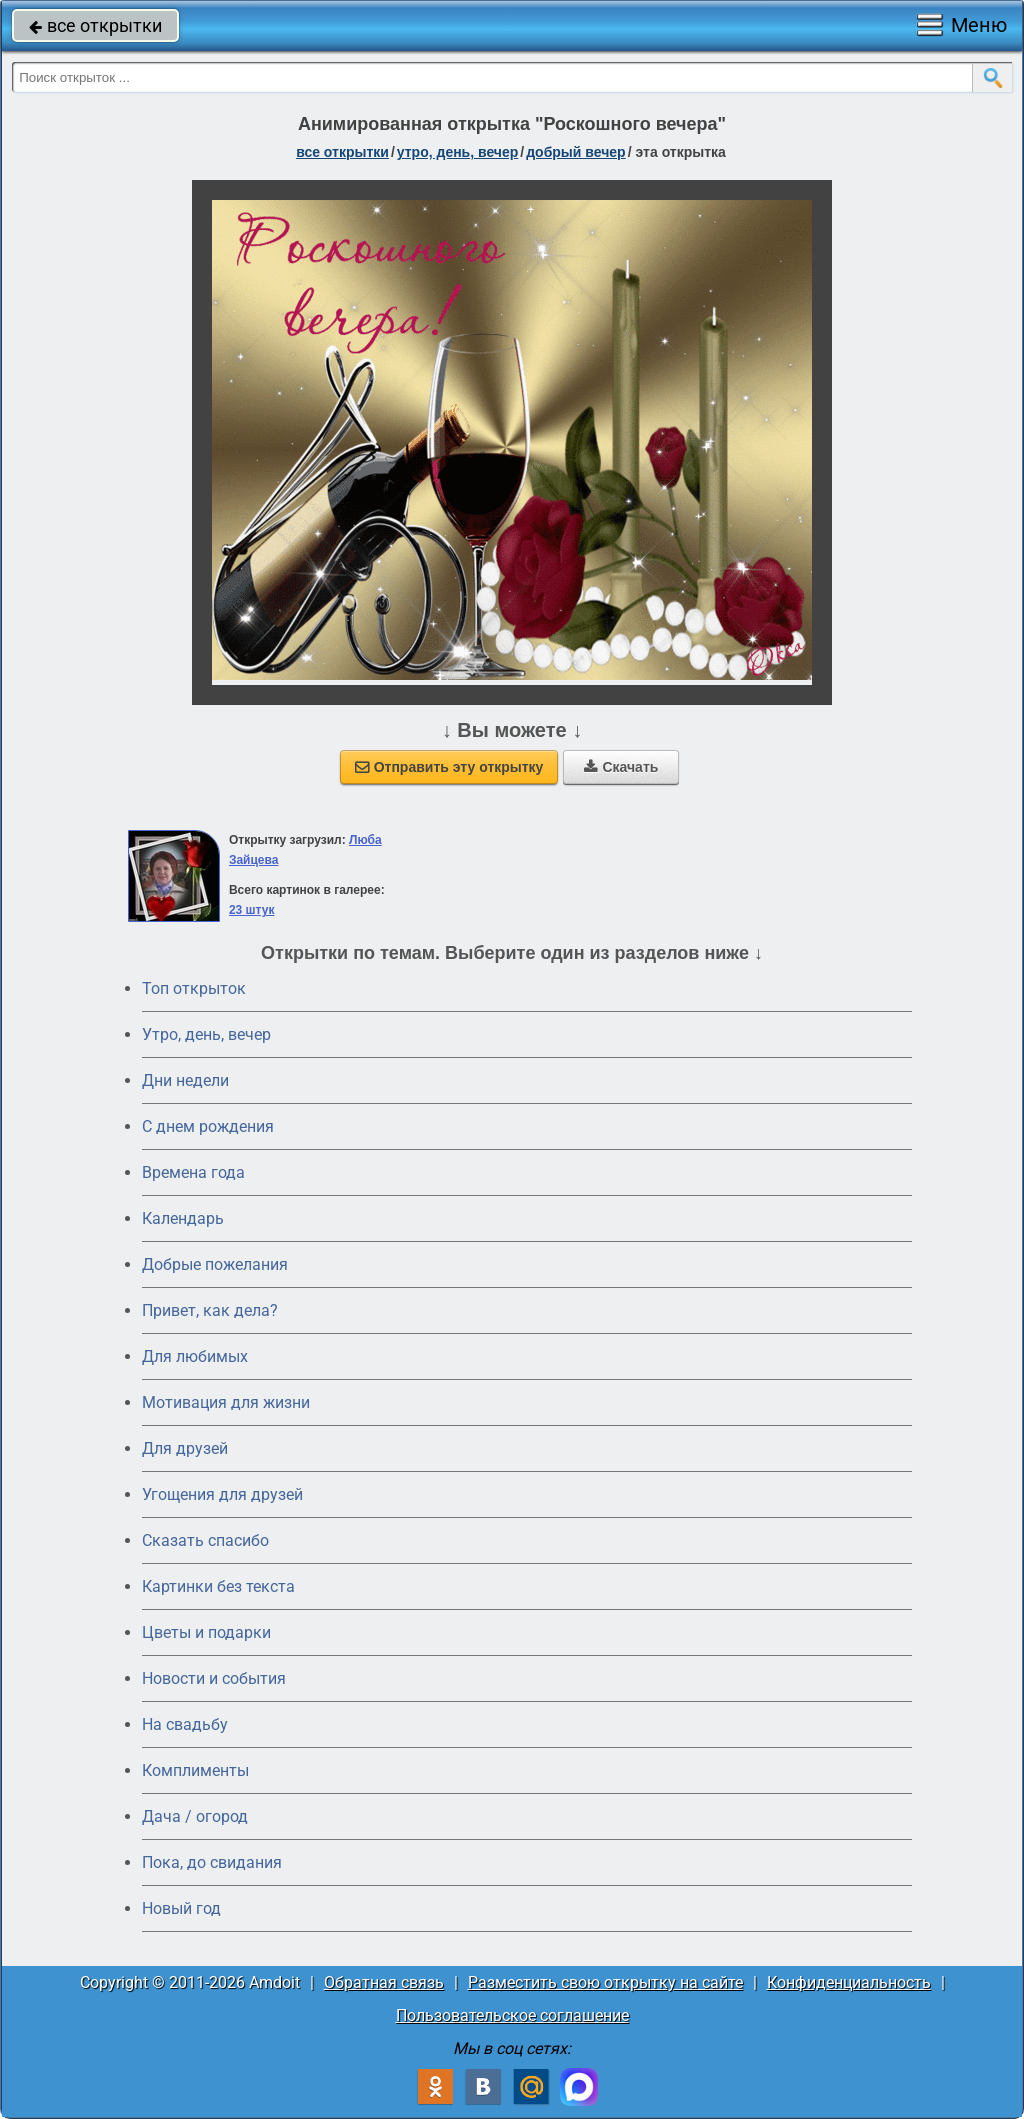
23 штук (252, 910)
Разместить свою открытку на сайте (605, 1982)
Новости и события (214, 1678)
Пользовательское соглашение (512, 2015)
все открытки (95, 25)
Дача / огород (195, 1816)
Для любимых (195, 1356)
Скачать (621, 767)
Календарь (183, 1218)
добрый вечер (575, 152)
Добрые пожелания (215, 1264)
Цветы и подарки (206, 1632)
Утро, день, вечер (206, 1034)
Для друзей (185, 1448)
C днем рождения (208, 1126)
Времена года (193, 1172)
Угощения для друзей (222, 1494)
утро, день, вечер (458, 152)
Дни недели (185, 1080)
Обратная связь (384, 1982)
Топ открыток (194, 988)
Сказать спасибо (205, 1540)
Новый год (181, 1908)
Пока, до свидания (212, 1862)
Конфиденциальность (849, 1982)
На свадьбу (185, 1724)
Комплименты (195, 1770)
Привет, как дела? (210, 1310)
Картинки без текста (218, 1586)
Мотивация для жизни (226, 1402)
